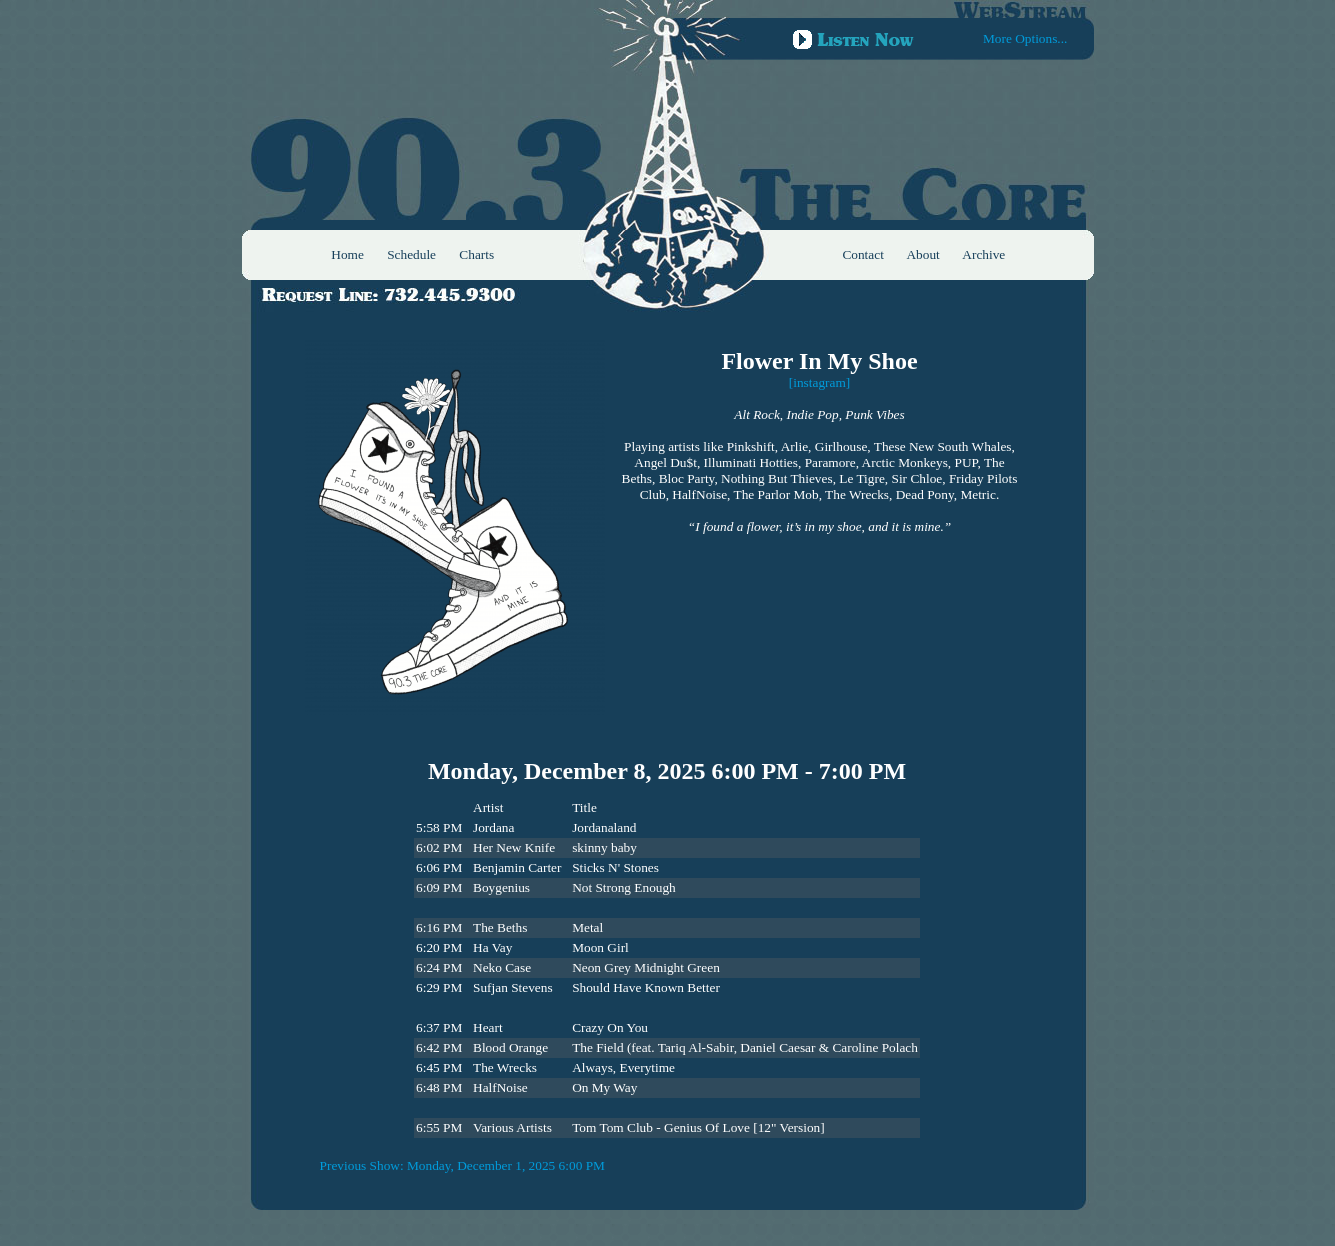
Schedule (411, 254)
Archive (983, 254)
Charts (476, 254)
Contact (862, 254)
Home (347, 254)
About (922, 254)
